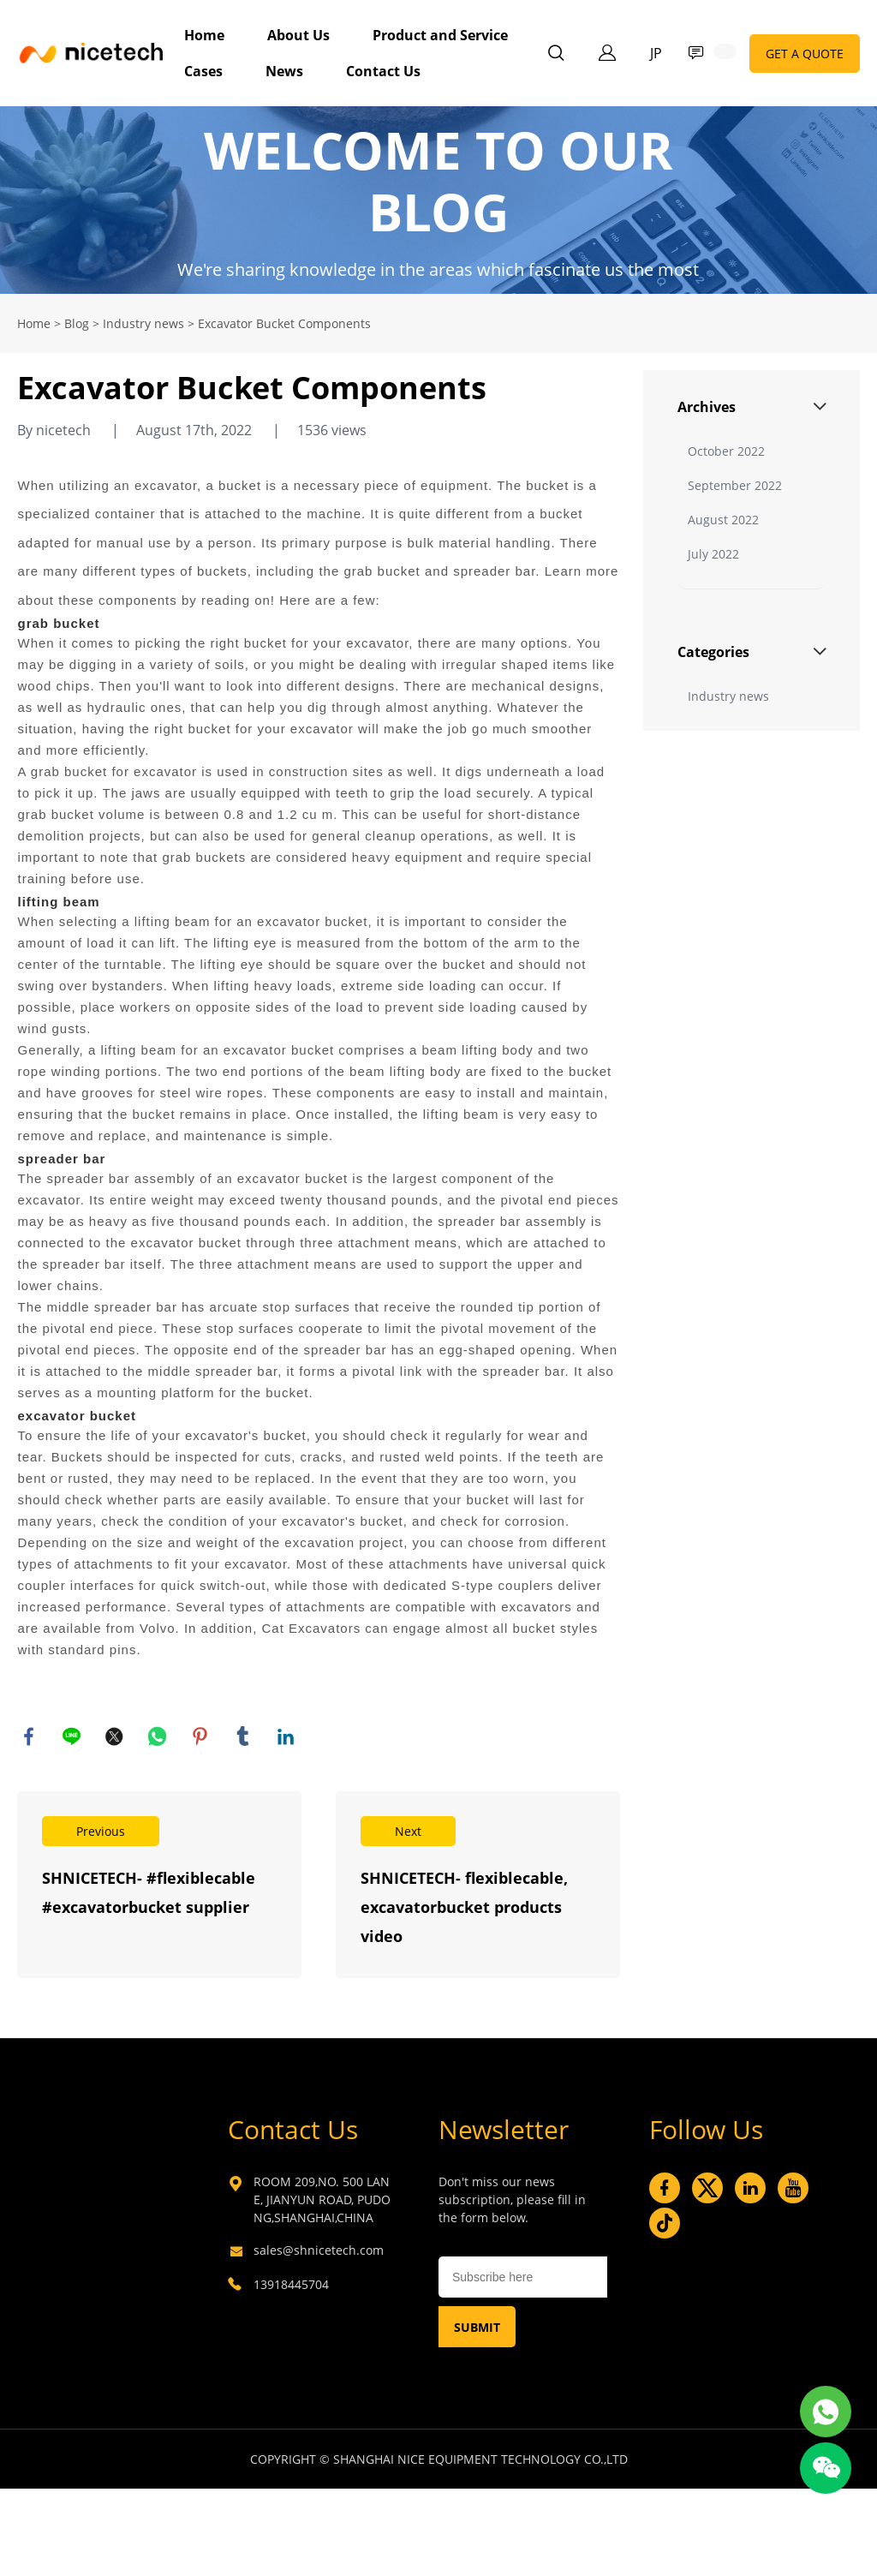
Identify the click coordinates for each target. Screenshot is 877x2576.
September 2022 (735, 485)
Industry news (143, 323)
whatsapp (158, 1737)
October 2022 (726, 451)
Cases (203, 71)
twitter (115, 1737)
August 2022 (723, 519)
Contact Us (383, 71)
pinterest (201, 1737)
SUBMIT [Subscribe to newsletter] (477, 2329)
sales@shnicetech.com (319, 2252)
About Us (298, 35)
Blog (76, 323)
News (284, 71)
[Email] (522, 2278)
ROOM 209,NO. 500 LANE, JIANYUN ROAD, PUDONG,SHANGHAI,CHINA (322, 2201)
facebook (30, 1737)
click (438, 200)
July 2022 (713, 554)
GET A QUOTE (805, 53)
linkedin (287, 1737)
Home (204, 35)
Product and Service (440, 35)
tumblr (244, 1737)
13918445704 (291, 2286)
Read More (159, 1886)
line (73, 1737)
